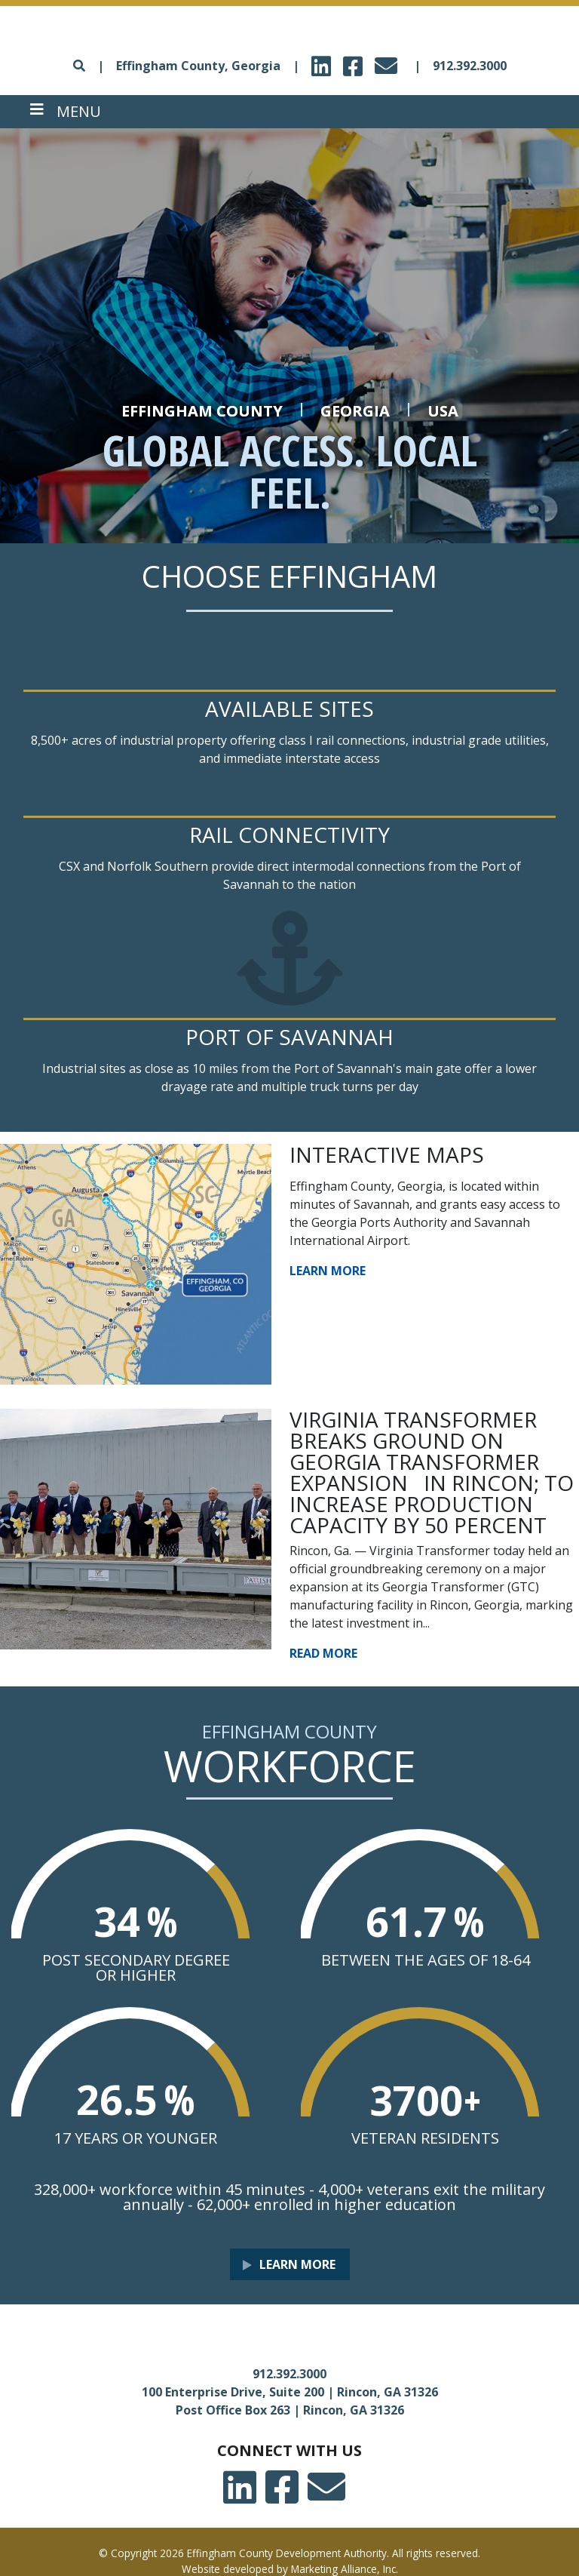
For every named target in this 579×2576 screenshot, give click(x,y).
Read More (323, 1653)
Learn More (328, 1270)
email (388, 61)
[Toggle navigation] (65, 111)
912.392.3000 (470, 65)
